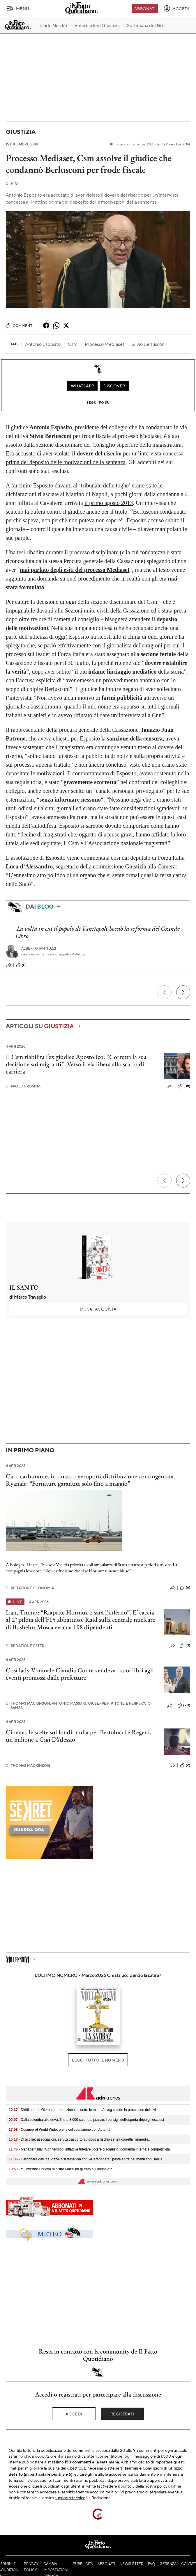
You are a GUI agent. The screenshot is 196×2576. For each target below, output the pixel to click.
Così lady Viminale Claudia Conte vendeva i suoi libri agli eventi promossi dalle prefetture (80, 1674)
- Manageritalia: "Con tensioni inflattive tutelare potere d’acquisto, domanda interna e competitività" (90, 2149)
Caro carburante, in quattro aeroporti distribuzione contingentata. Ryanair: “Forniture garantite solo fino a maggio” (90, 1480)
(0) (21, 965)
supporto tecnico (70, 2497)
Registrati (122, 2413)
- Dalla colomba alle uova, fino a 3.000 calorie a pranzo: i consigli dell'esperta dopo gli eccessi (86, 2120)
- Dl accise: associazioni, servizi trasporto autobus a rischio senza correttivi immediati (79, 2139)
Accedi (74, 2413)
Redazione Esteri (26, 1646)
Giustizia (21, 131)
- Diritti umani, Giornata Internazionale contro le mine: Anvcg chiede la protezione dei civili (83, 2110)
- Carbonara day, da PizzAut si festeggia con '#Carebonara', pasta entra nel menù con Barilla (85, 2159)
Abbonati (145, 8)
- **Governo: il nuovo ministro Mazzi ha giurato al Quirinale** (60, 2169)
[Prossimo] (183, 992)
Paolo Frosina (23, 1086)
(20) (183, 1705)
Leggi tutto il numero (98, 2059)
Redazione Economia (30, 1588)
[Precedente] (165, 992)
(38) (184, 1086)
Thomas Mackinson (28, 1765)
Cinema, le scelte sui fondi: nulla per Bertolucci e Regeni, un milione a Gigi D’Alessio (78, 1736)
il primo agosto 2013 (108, 503)
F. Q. (12, 183)
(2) (185, 1765)
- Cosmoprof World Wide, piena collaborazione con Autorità (59, 2130)
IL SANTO (24, 1287)
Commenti (19, 325)
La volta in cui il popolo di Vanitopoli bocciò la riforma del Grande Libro (97, 932)
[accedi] (176, 8)
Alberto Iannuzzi (38, 948)
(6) (185, 1587)
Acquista (98, 1308)
